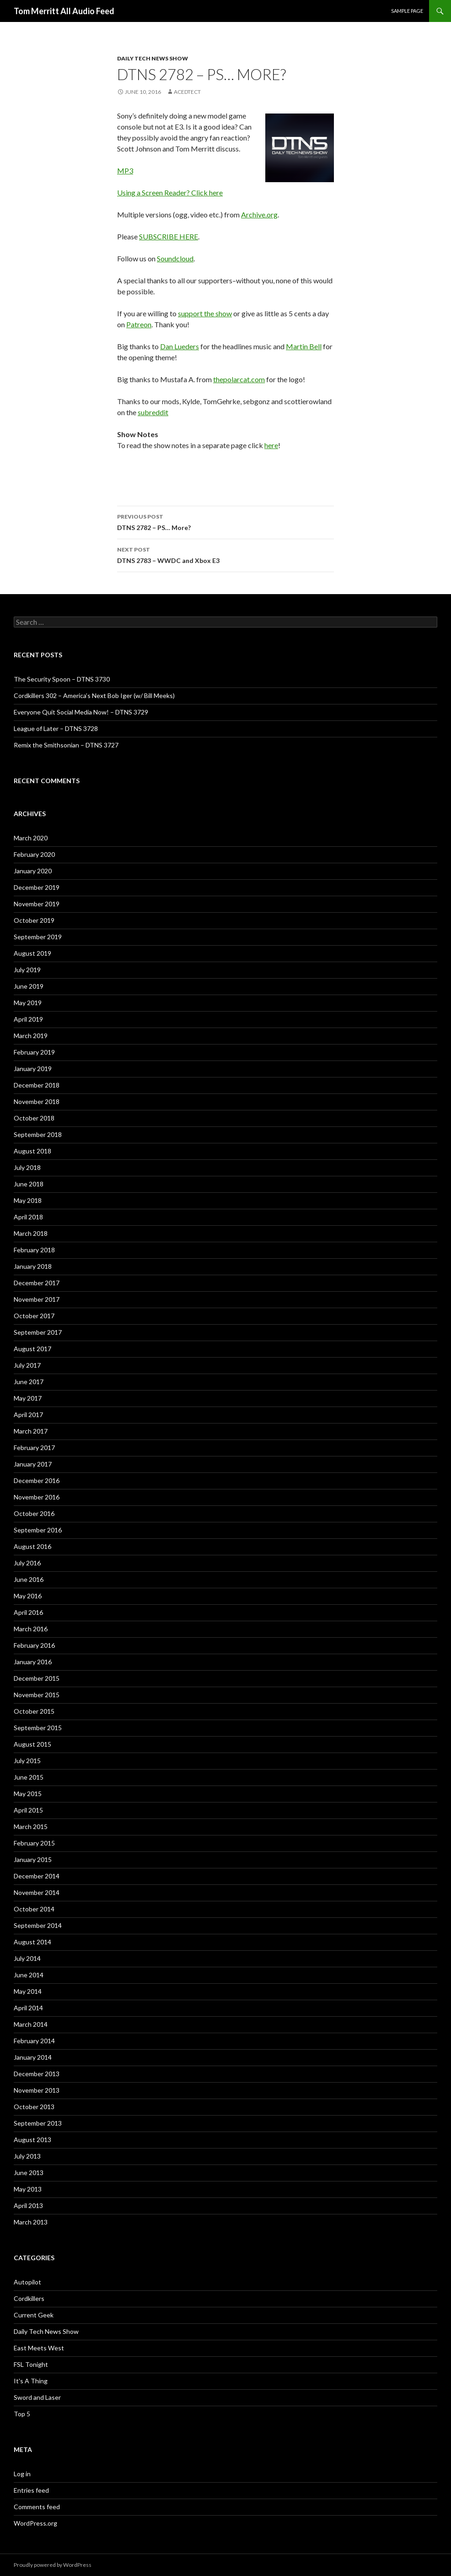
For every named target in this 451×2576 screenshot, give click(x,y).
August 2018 (32, 1151)
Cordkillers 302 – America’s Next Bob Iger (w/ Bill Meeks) (94, 695)
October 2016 (34, 1513)
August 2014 (32, 1942)
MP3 (125, 170)
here (271, 445)
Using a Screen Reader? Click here (170, 192)
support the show (205, 313)
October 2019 (34, 920)
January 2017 (33, 1464)
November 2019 (36, 904)
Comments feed (37, 2507)
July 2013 (27, 2156)
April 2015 (28, 1810)
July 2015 (27, 1760)
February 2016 (34, 1645)
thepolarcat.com (239, 379)
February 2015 (34, 1843)
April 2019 (28, 1019)
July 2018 (27, 1167)
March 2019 (31, 1035)
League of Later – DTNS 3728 (56, 728)
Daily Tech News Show (152, 58)
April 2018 (28, 1217)
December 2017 (36, 1283)
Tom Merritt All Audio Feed (64, 11)
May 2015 (28, 1793)
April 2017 (28, 1414)
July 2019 (27, 970)
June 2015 (28, 1777)
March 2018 (31, 1233)
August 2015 (32, 1744)
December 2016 (36, 1480)
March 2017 (31, 1431)
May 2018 (28, 1200)
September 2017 (38, 1332)
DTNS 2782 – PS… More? (225, 521)
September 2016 (38, 1530)
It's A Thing (31, 2381)
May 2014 (28, 1991)
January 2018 (33, 1266)
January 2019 (33, 1068)
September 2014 (38, 1925)
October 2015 (34, 1711)
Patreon (138, 324)
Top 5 (22, 2414)
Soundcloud (175, 258)
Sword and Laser (37, 2397)
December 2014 (36, 1876)
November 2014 (36, 1892)
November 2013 (36, 2090)
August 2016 (32, 1546)
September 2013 (38, 2123)
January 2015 (33, 1859)
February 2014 (34, 2041)
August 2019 (32, 953)
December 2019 (36, 887)
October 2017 (34, 1316)
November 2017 (36, 1299)
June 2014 (28, 1975)
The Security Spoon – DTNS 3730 (62, 679)
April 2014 (28, 2008)
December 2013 (36, 2074)
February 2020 (34, 854)
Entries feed (31, 2490)
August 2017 (32, 1349)
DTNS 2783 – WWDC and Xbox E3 (225, 554)
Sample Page (407, 11)
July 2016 (27, 1563)
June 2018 (28, 1184)
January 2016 (33, 1662)
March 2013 (31, 2222)
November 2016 (36, 1497)
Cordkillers (29, 2298)
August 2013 (32, 2139)
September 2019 (38, 937)
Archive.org (259, 214)
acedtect (187, 91)
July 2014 (27, 1958)
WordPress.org (35, 2523)
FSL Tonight (31, 2364)
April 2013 (28, 2205)
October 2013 (34, 2107)
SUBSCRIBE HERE (168, 236)
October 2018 (34, 1118)
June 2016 (28, 1579)
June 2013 (28, 2172)
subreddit (153, 412)
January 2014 (33, 2057)
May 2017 (28, 1398)
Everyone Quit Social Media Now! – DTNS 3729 (81, 712)
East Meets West (39, 2348)
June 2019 (28, 986)
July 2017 (27, 1365)
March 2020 (31, 838)
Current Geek (34, 2315)
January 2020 (33, 871)
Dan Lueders (179, 346)
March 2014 (31, 2024)
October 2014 (34, 1909)
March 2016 (31, 1629)
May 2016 (28, 1596)
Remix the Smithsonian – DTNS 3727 (66, 745)
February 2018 (34, 1250)
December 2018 (36, 1085)
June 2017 (28, 1381)
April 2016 (28, 1612)
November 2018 (36, 1101)
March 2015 (31, 1826)
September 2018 (38, 1134)
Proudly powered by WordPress (52, 2564)
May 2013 (28, 2189)
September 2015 (38, 1728)
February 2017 (34, 1447)
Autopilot (27, 2282)
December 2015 (36, 1678)
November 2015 (36, 1695)
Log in (22, 2474)
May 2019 (28, 1003)
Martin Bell (304, 346)
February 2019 (34, 1052)
